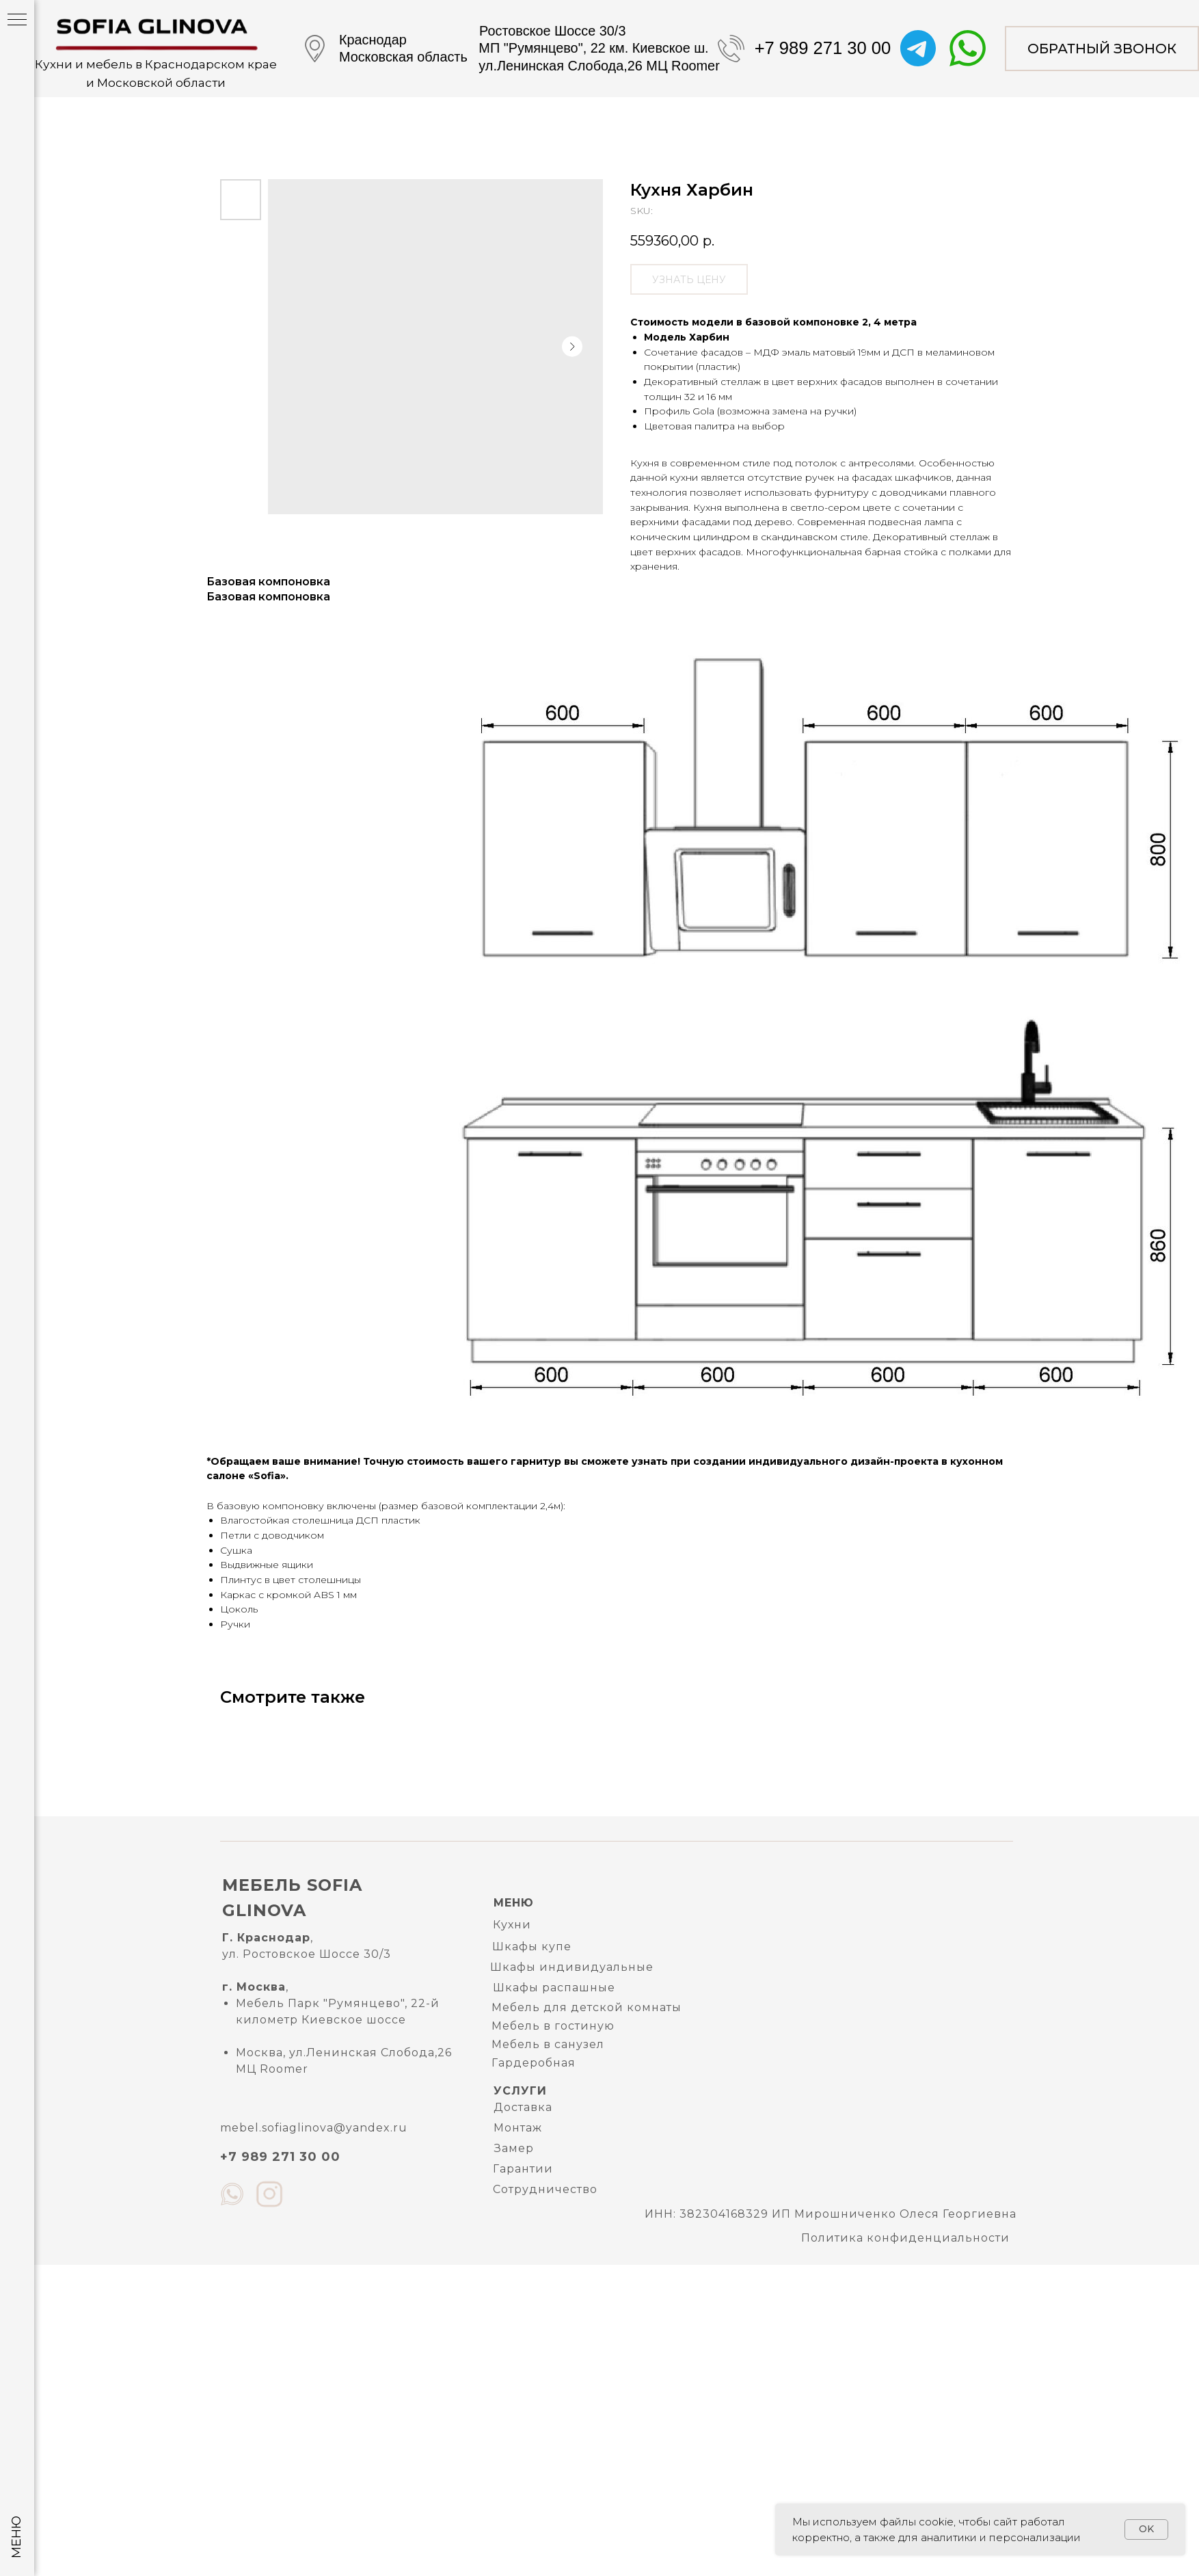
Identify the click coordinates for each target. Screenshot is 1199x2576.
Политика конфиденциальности (178, 2113)
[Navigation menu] (17, 20)
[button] (444, 21)
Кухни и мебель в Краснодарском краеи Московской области (92, 54)
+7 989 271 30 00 (455, 58)
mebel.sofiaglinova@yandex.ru (158, 2157)
